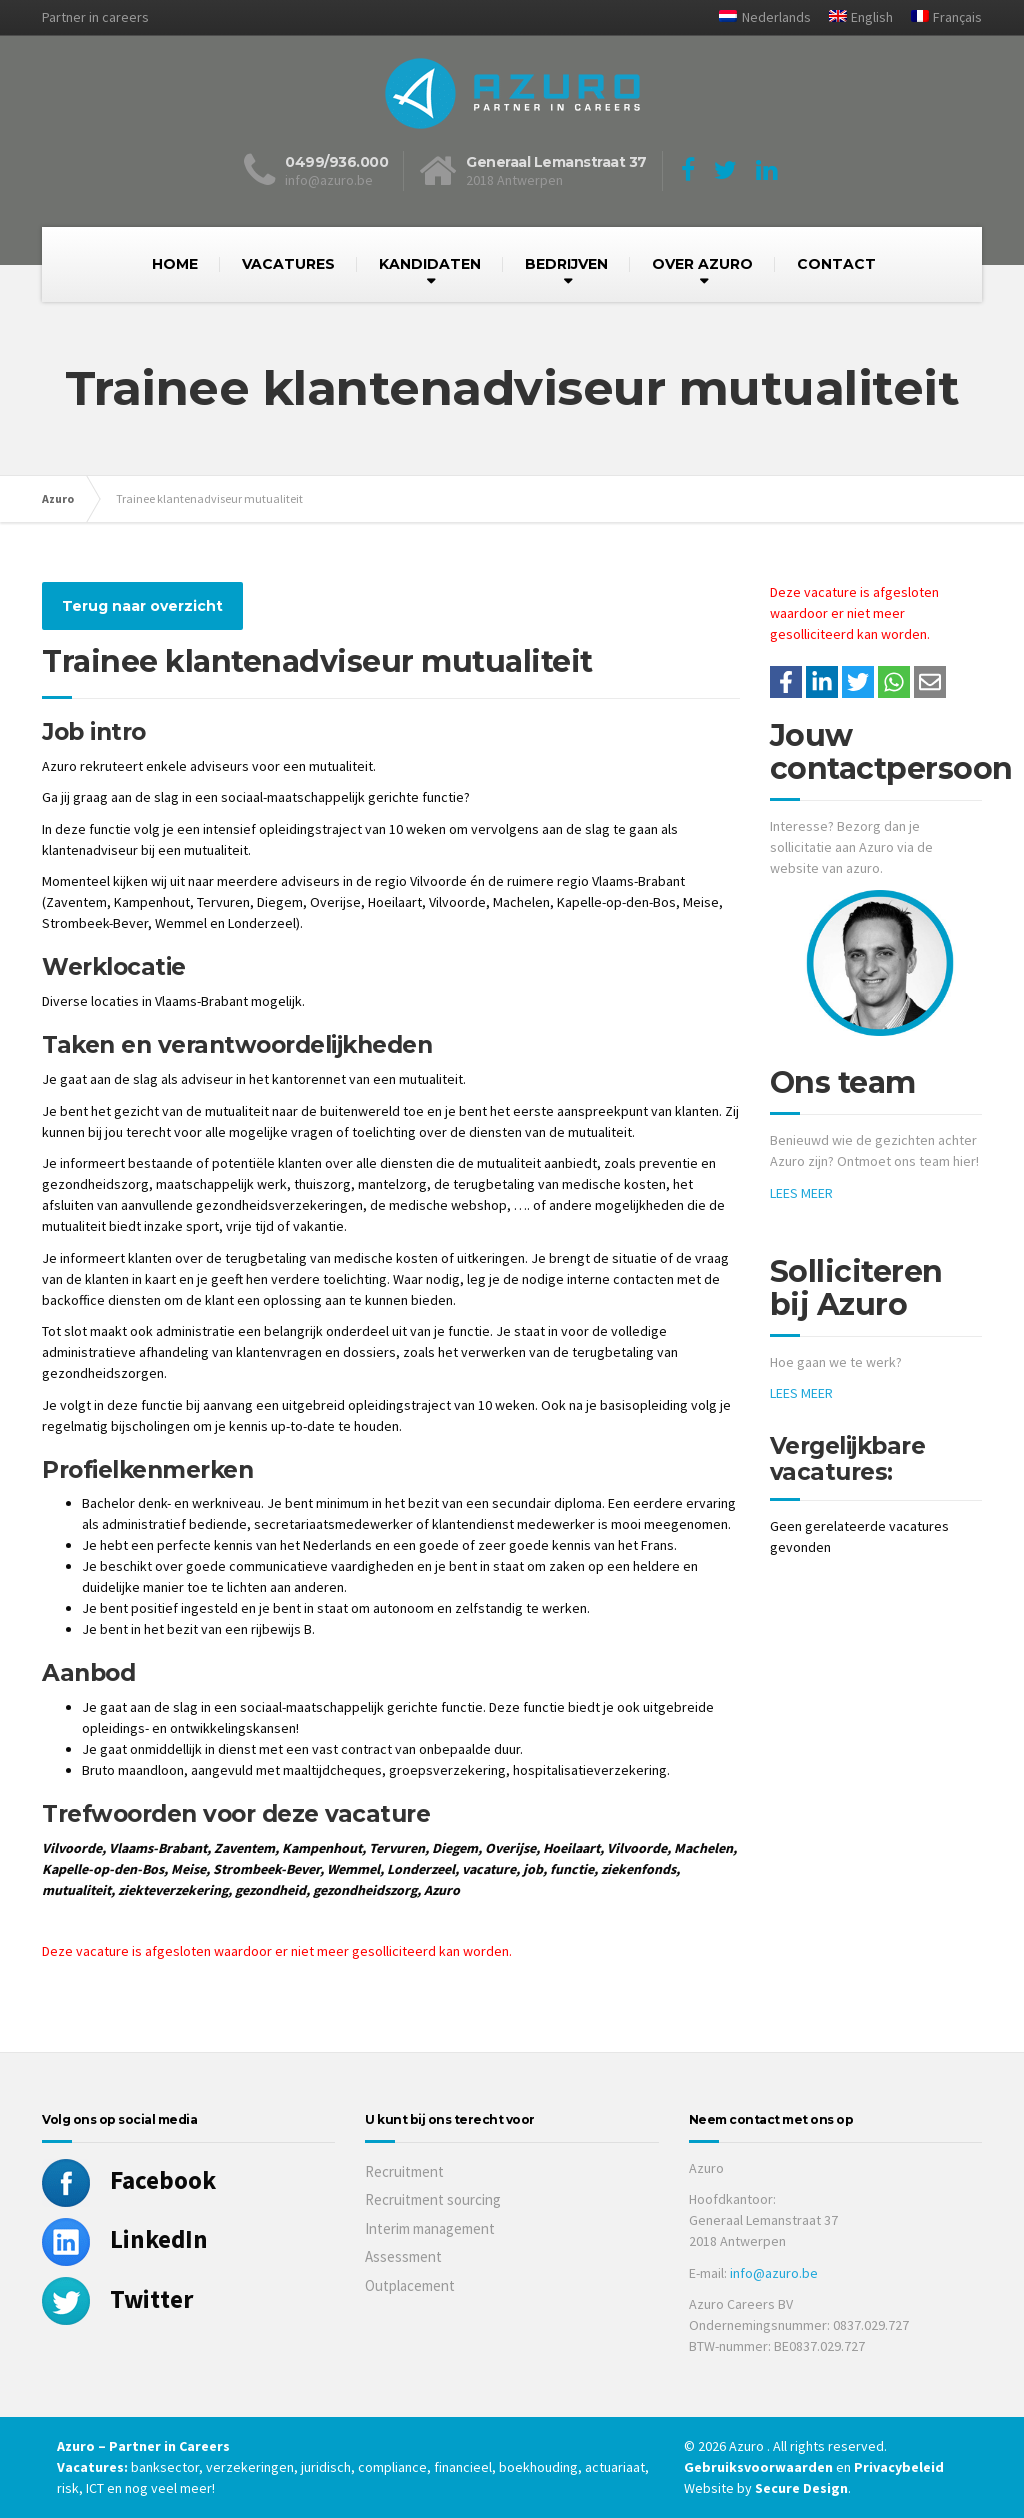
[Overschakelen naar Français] (939, 17)
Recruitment (404, 2171)
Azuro (58, 498)
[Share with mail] (930, 682)
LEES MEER (801, 1193)
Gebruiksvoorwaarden (760, 2467)
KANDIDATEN (430, 264)
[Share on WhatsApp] (894, 682)
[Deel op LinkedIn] (822, 682)
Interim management (430, 2228)
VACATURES (288, 264)
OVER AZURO (702, 264)
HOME (175, 264)
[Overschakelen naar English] (853, 17)
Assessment (403, 2256)
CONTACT (836, 264)
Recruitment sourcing (433, 2199)
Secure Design (801, 2488)
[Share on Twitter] (858, 682)
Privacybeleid (899, 2467)
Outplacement (410, 2285)
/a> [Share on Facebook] (786, 682)
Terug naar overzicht (142, 606)
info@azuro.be (774, 2273)
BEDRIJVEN (566, 264)
